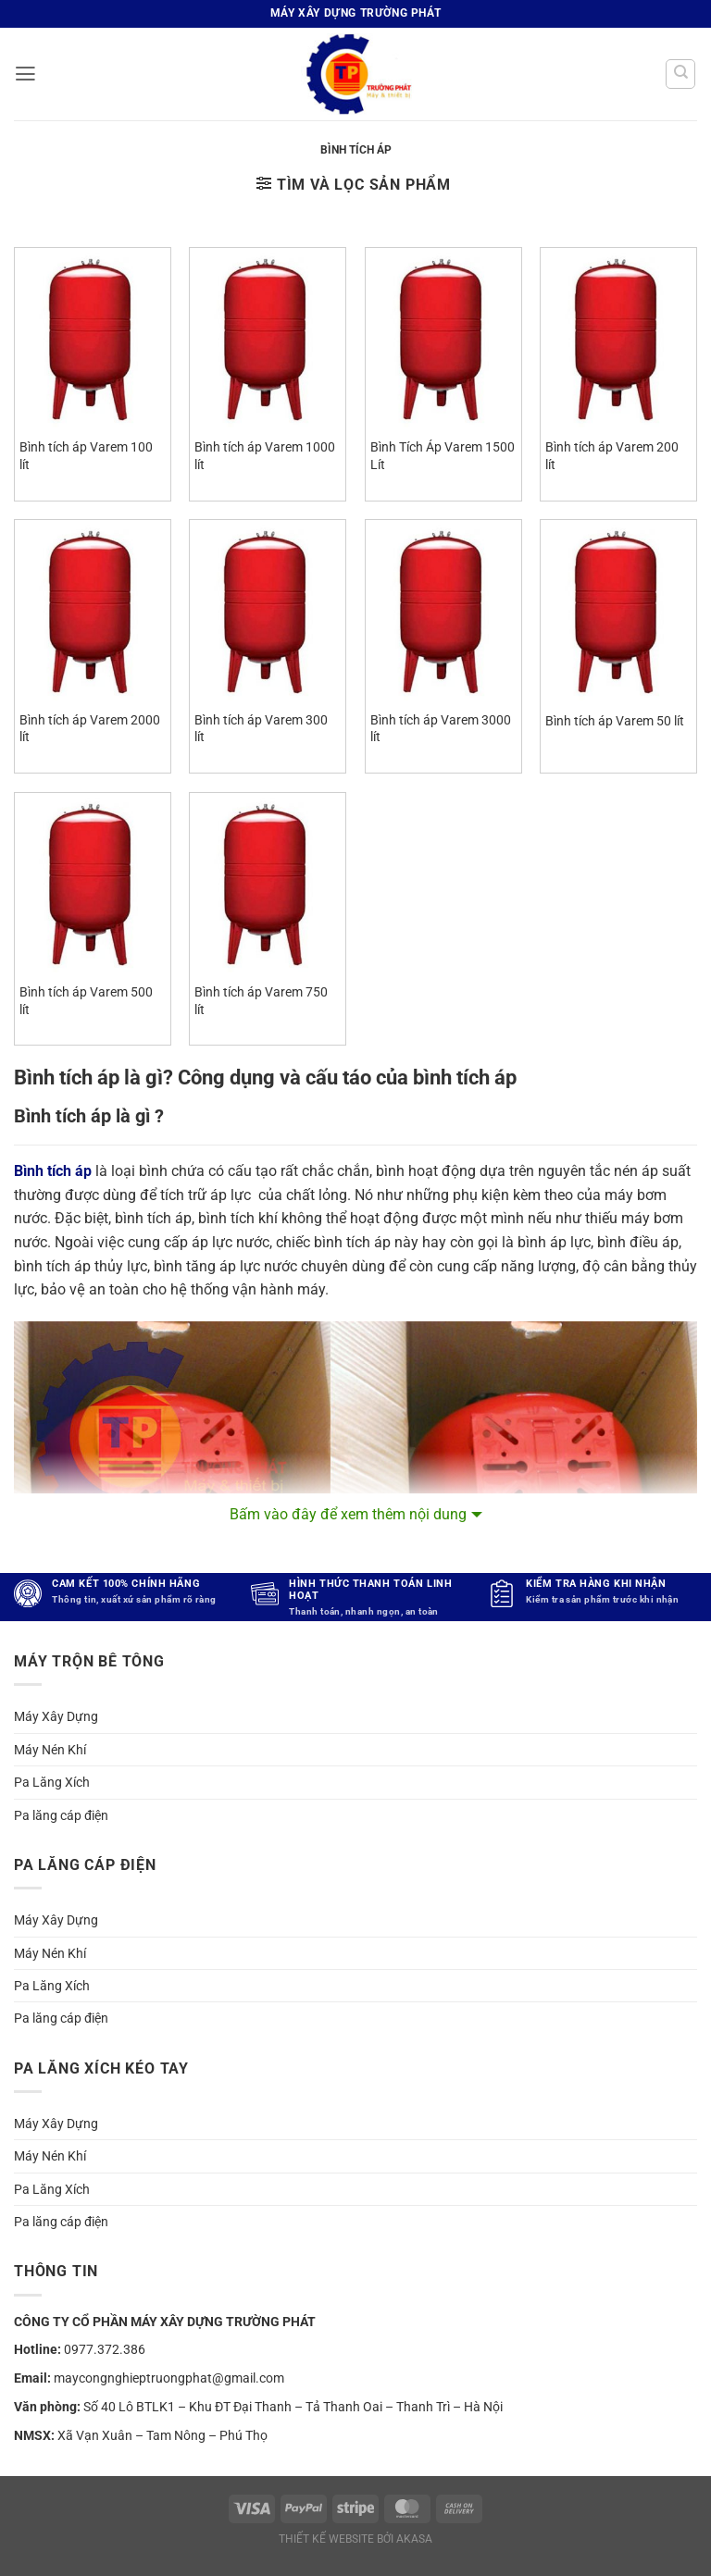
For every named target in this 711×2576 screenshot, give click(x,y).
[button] (25, 73)
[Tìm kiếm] (680, 74)
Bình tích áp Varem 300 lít (261, 729)
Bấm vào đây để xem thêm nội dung (348, 1514)
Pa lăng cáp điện (61, 1815)
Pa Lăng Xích (52, 1782)
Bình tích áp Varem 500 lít (86, 1001)
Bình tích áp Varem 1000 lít (264, 456)
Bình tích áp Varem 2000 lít (89, 729)
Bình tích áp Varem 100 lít (86, 456)
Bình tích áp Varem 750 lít (261, 1001)
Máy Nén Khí (50, 1749)
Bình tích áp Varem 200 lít (612, 456)
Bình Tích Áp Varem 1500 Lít (442, 456)
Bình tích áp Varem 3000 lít (440, 729)
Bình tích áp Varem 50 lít (614, 721)
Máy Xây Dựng (56, 1716)
